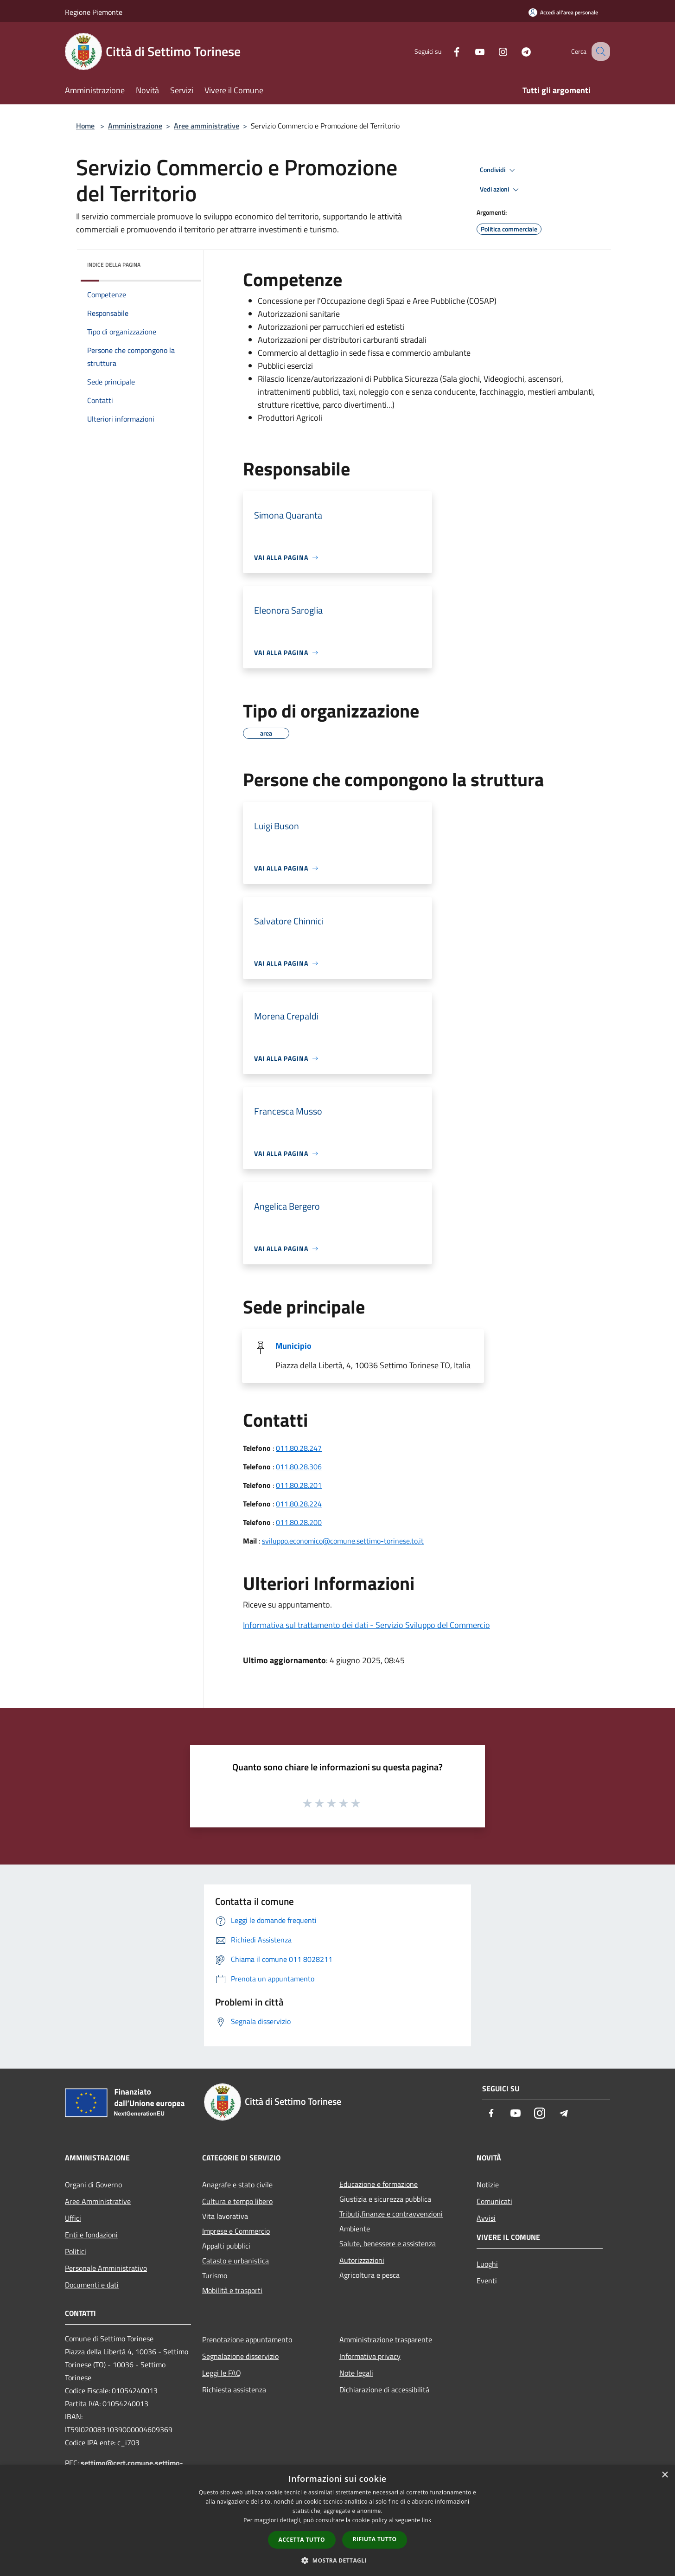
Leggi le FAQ (221, 2372)
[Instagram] (493, 51)
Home (85, 125)
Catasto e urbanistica (235, 2260)
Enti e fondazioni (91, 2234)
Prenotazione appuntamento (247, 2339)
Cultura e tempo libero (237, 2201)
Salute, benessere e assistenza (387, 2243)
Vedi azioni (501, 189)
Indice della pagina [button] (113, 264)
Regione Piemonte (93, 12)
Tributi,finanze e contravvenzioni (391, 2213)
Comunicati (494, 2201)
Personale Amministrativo (106, 2268)
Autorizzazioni (361, 2260)
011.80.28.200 (299, 1522)
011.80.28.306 (299, 1466)
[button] (337, 2560)
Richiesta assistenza (234, 2389)
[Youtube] (470, 51)
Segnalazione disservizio (240, 2356)
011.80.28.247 (299, 1448)
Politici (75, 2251)
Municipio (293, 1345)
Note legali (356, 2372)
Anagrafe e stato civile (237, 2184)
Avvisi (486, 2218)
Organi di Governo (93, 2184)
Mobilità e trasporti (232, 2290)
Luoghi (487, 2263)
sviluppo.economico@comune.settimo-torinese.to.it (343, 1540)
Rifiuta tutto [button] (375, 2539)
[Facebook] (447, 51)
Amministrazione (135, 125)
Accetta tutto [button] (302, 2540)
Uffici (73, 2218)
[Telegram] (516, 51)
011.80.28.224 (299, 1503)
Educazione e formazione (378, 2184)
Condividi (499, 170)
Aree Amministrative (98, 2201)
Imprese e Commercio (236, 2230)
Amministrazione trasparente (385, 2339)
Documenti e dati (92, 2284)
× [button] (664, 2475)
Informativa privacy (370, 2356)
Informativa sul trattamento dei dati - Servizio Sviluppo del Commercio (366, 1625)
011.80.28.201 (299, 1485)
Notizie (488, 2184)
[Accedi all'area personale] (563, 12)
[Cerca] (599, 51)
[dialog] (337, 2520)
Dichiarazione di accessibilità (384, 2389)
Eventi (487, 2280)
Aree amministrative (206, 125)
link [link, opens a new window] (427, 2520)
